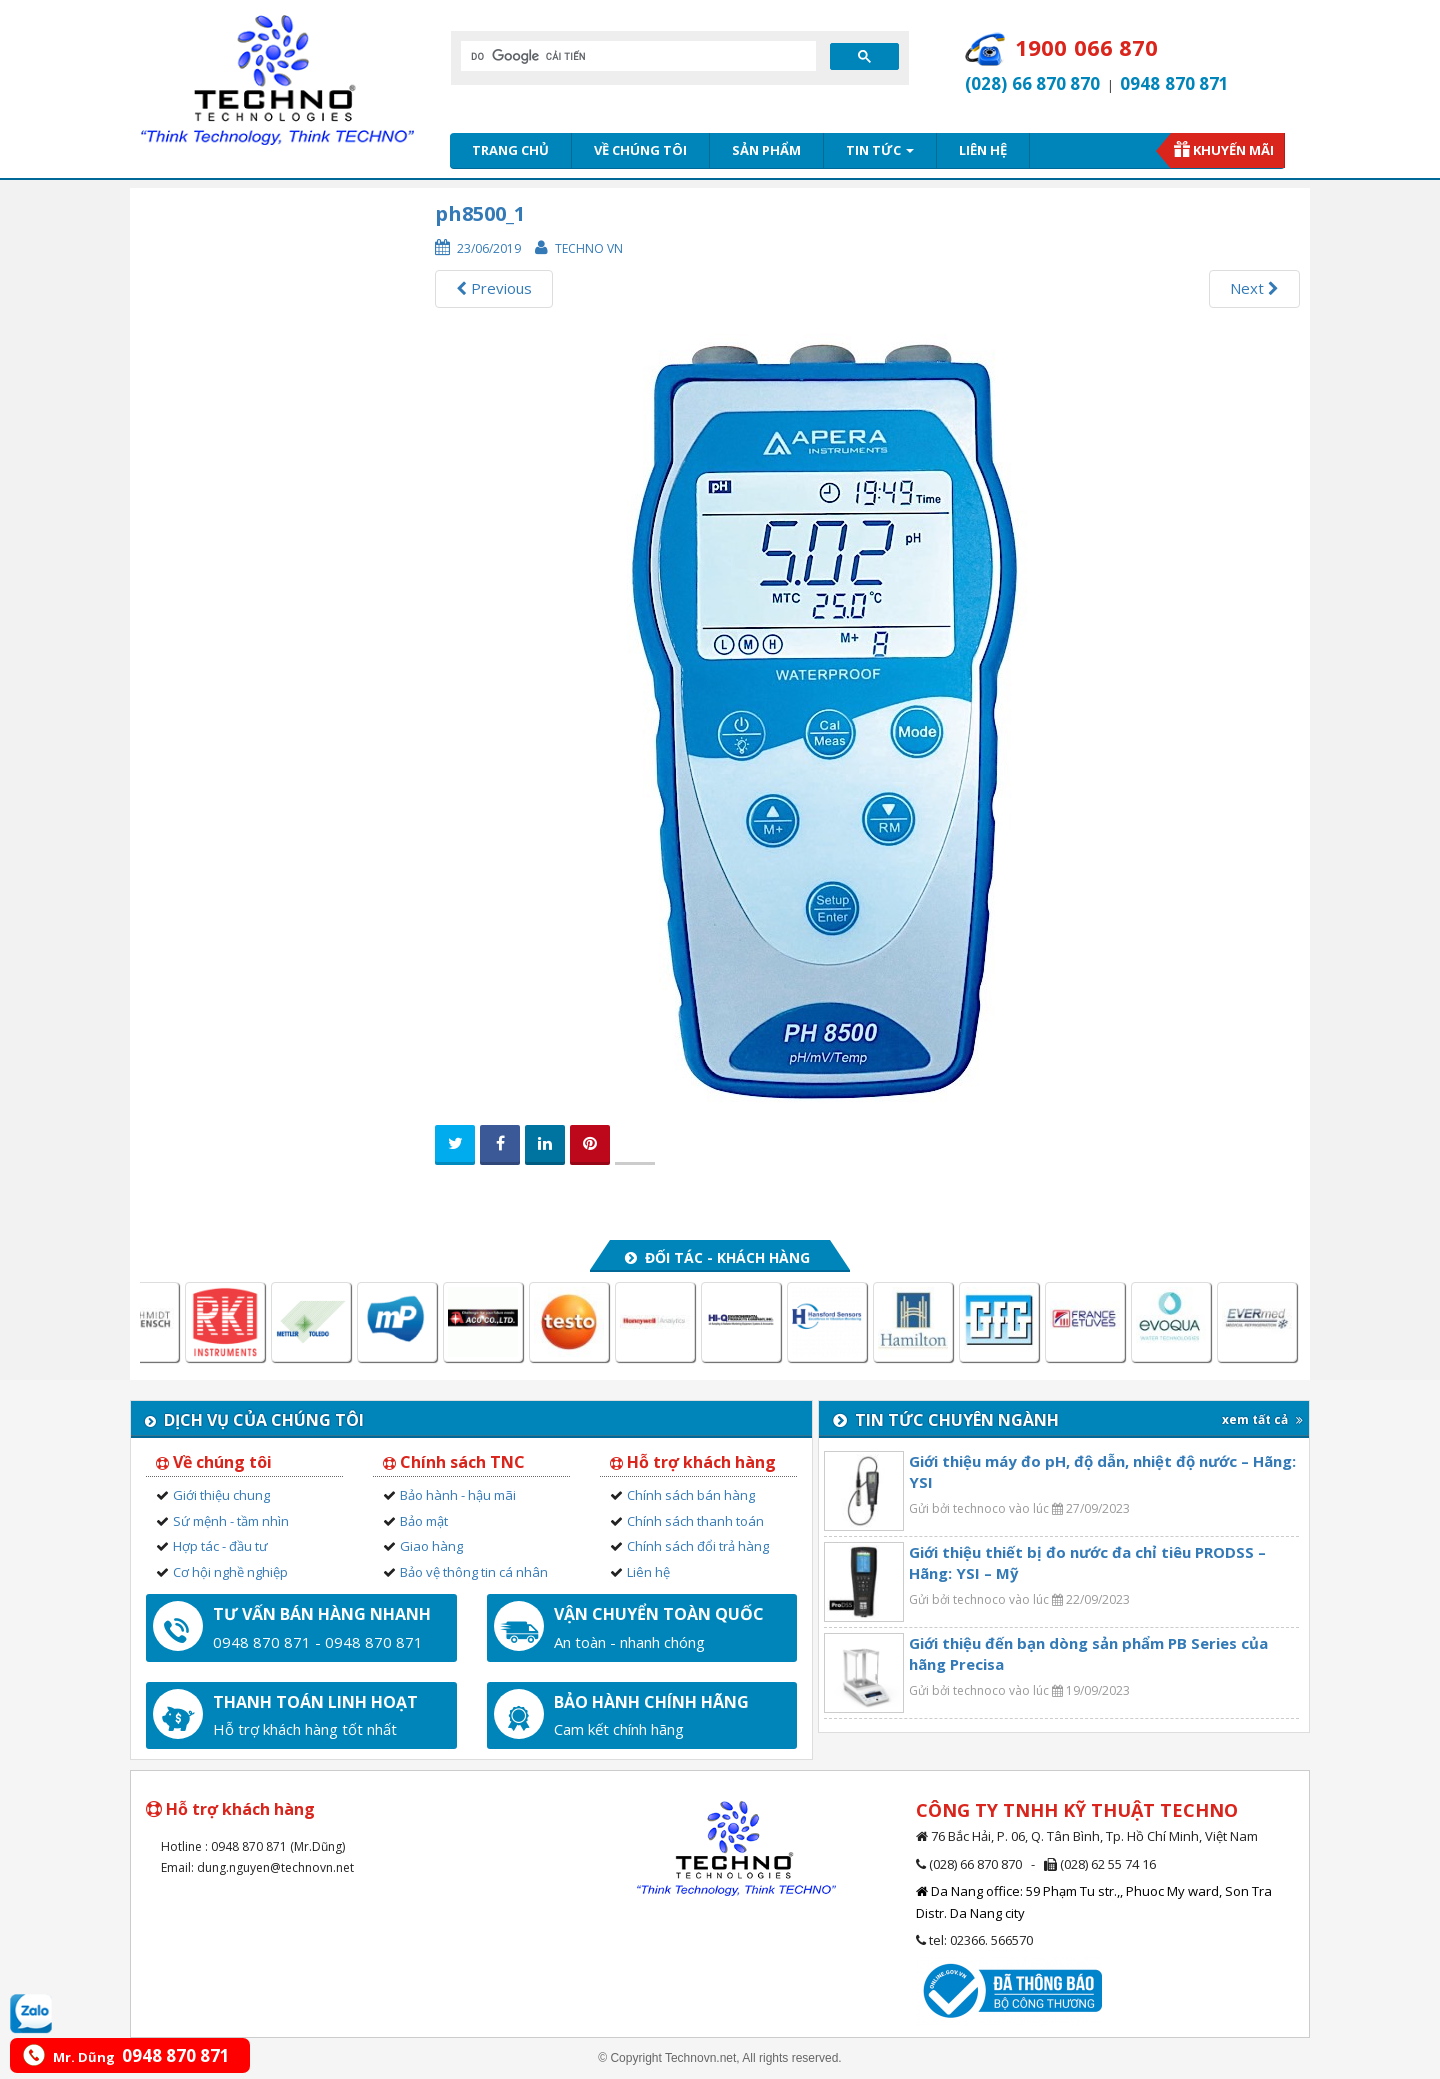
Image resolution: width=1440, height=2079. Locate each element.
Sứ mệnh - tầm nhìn (231, 1521)
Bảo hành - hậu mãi (458, 1495)
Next (1254, 288)
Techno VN (589, 248)
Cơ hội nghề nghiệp (230, 1572)
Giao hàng (431, 1546)
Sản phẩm (766, 150)
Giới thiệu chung (221, 1495)
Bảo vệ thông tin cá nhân (474, 1572)
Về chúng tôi (640, 150)
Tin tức (880, 150)
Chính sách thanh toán (695, 1521)
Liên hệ (983, 150)
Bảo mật (424, 1521)
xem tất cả (1262, 1419)
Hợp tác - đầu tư (220, 1546)
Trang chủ (510, 150)
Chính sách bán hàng (691, 1495)
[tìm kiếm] (636, 56)
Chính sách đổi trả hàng (698, 1546)
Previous (494, 288)
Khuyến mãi (1233, 150)
